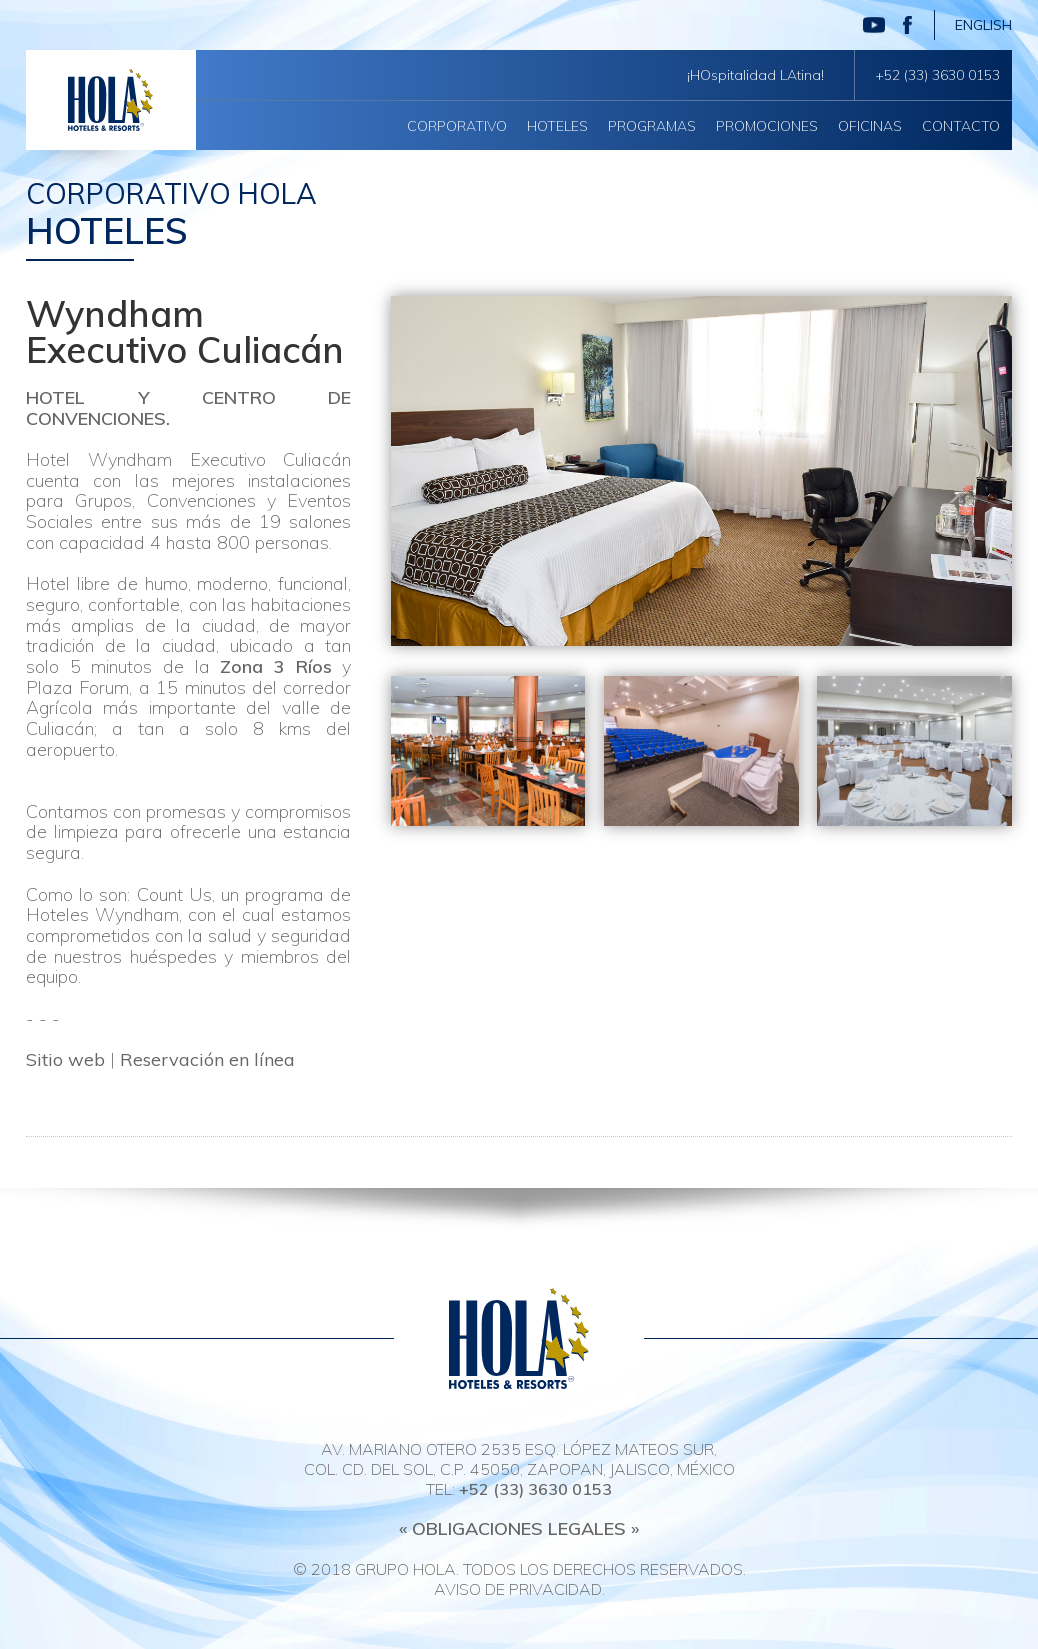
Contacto (961, 126)
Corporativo (457, 126)
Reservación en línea (207, 1059)
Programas (652, 126)
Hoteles (557, 126)
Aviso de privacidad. (519, 1589)
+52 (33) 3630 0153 (937, 75)
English (983, 25)
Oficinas (870, 126)
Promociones (767, 126)
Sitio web (65, 1059)
